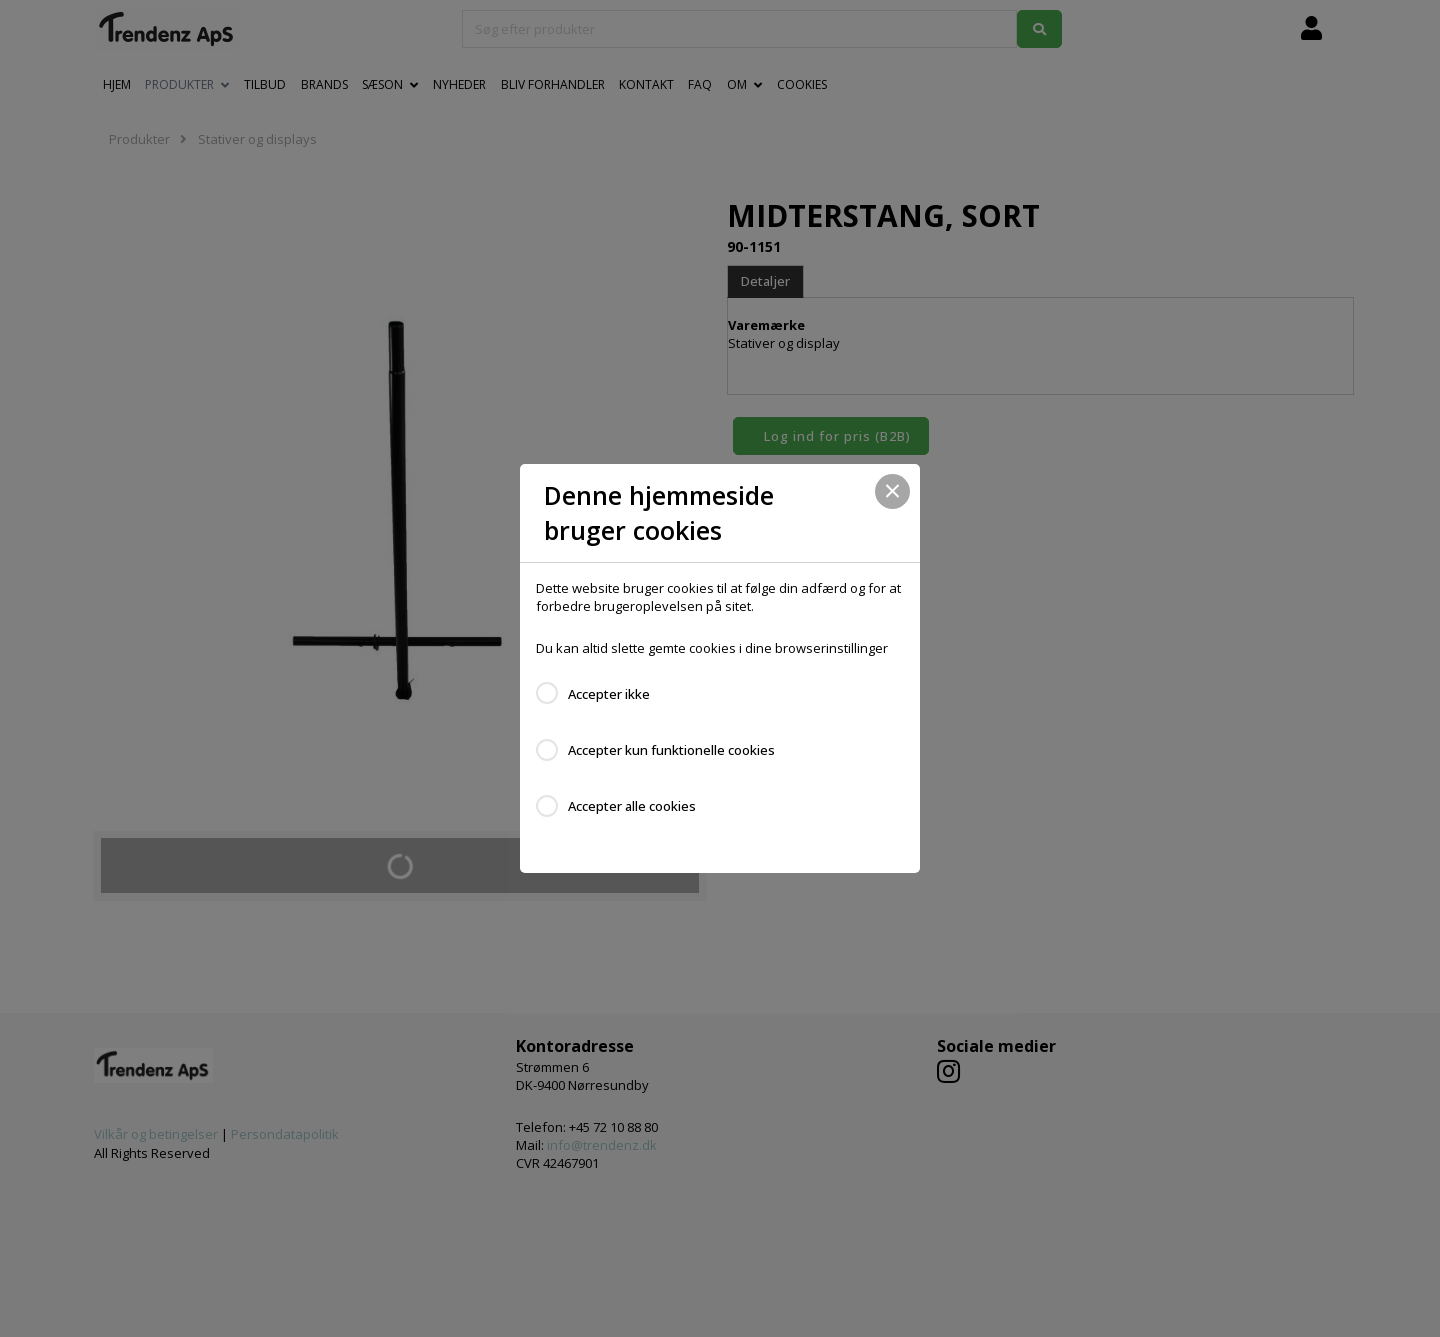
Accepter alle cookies (632, 806)
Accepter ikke (609, 694)
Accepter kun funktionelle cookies (671, 750)
